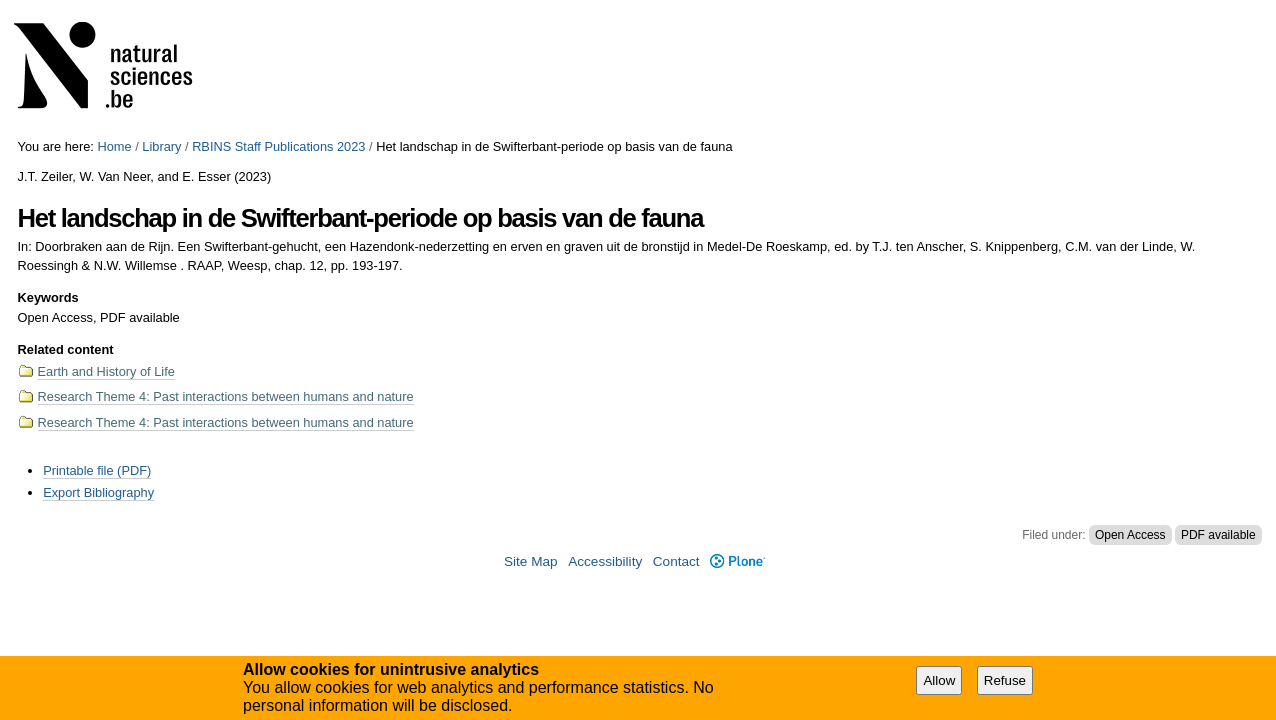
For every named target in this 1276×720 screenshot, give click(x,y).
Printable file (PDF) (97, 470)
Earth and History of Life (106, 371)
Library (161, 146)
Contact (676, 561)
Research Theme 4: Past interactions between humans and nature (226, 396)
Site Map (531, 561)
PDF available (1218, 535)
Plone (737, 561)
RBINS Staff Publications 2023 (278, 146)
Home (114, 146)
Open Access (1130, 535)
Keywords (48, 297)
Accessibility (605, 561)
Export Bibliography (98, 492)
